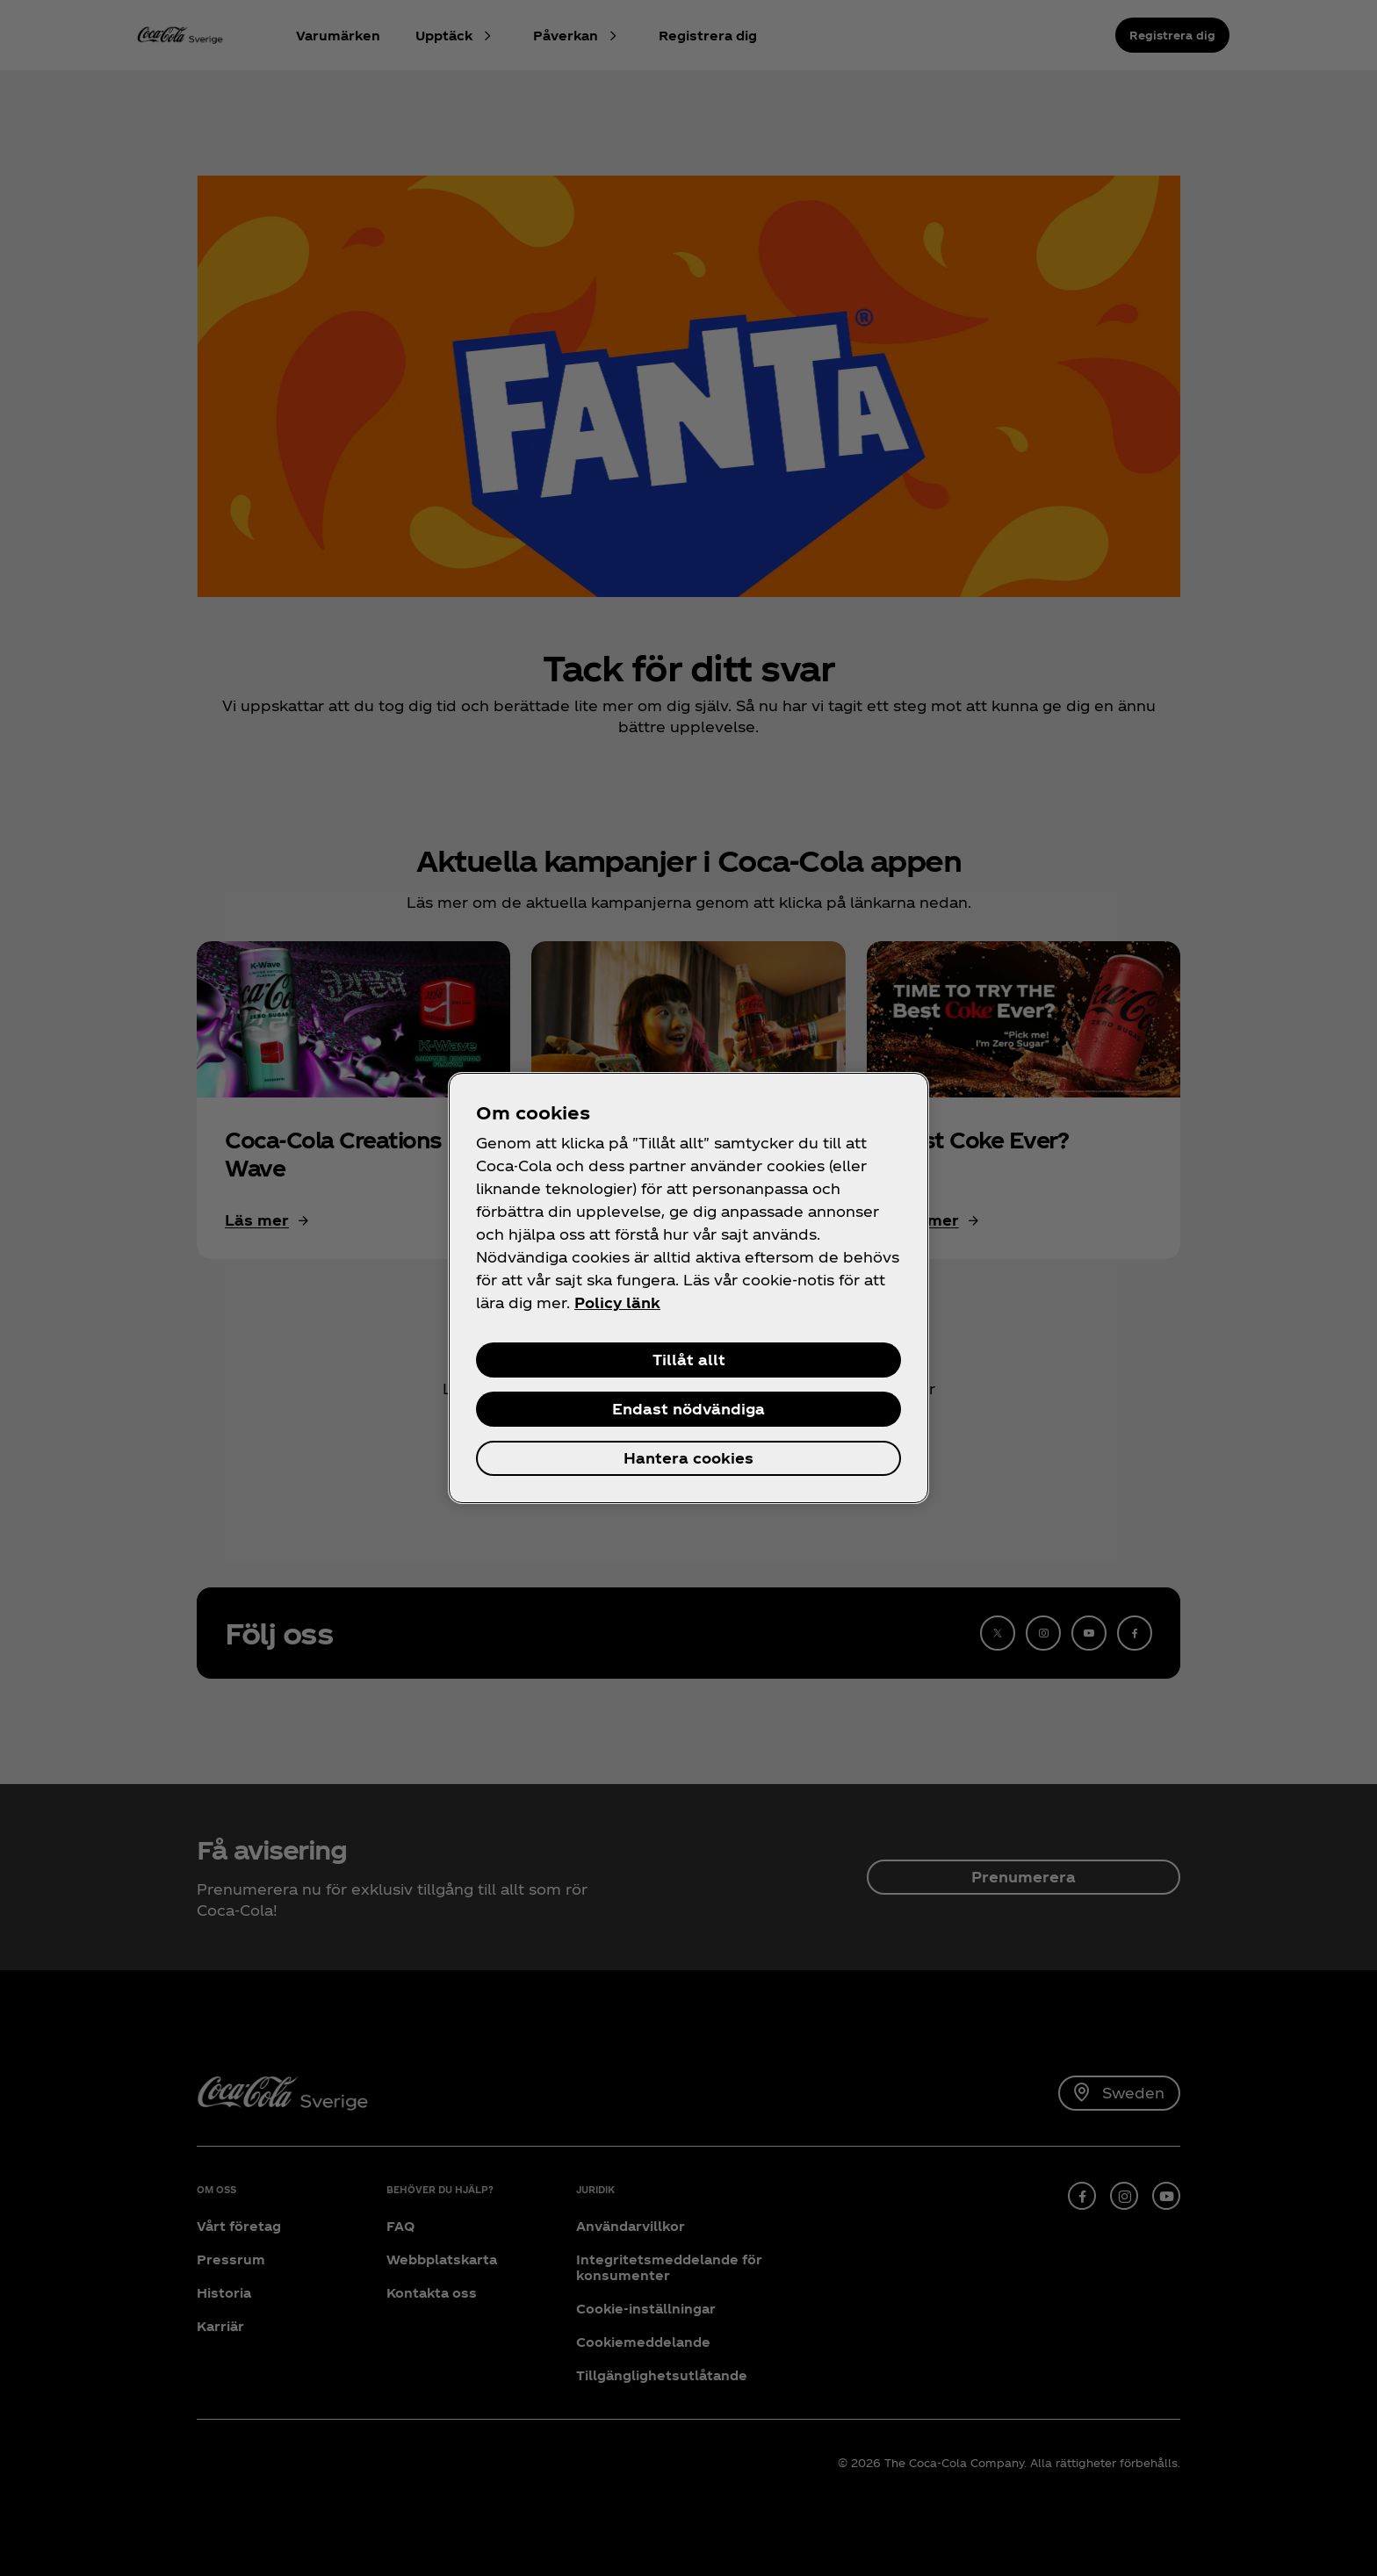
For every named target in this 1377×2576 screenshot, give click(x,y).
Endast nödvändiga (688, 1408)
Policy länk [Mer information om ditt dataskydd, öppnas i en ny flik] (617, 1302)
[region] (688, 1288)
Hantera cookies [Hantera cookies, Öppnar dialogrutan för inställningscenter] (688, 1458)
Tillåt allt (688, 1359)
